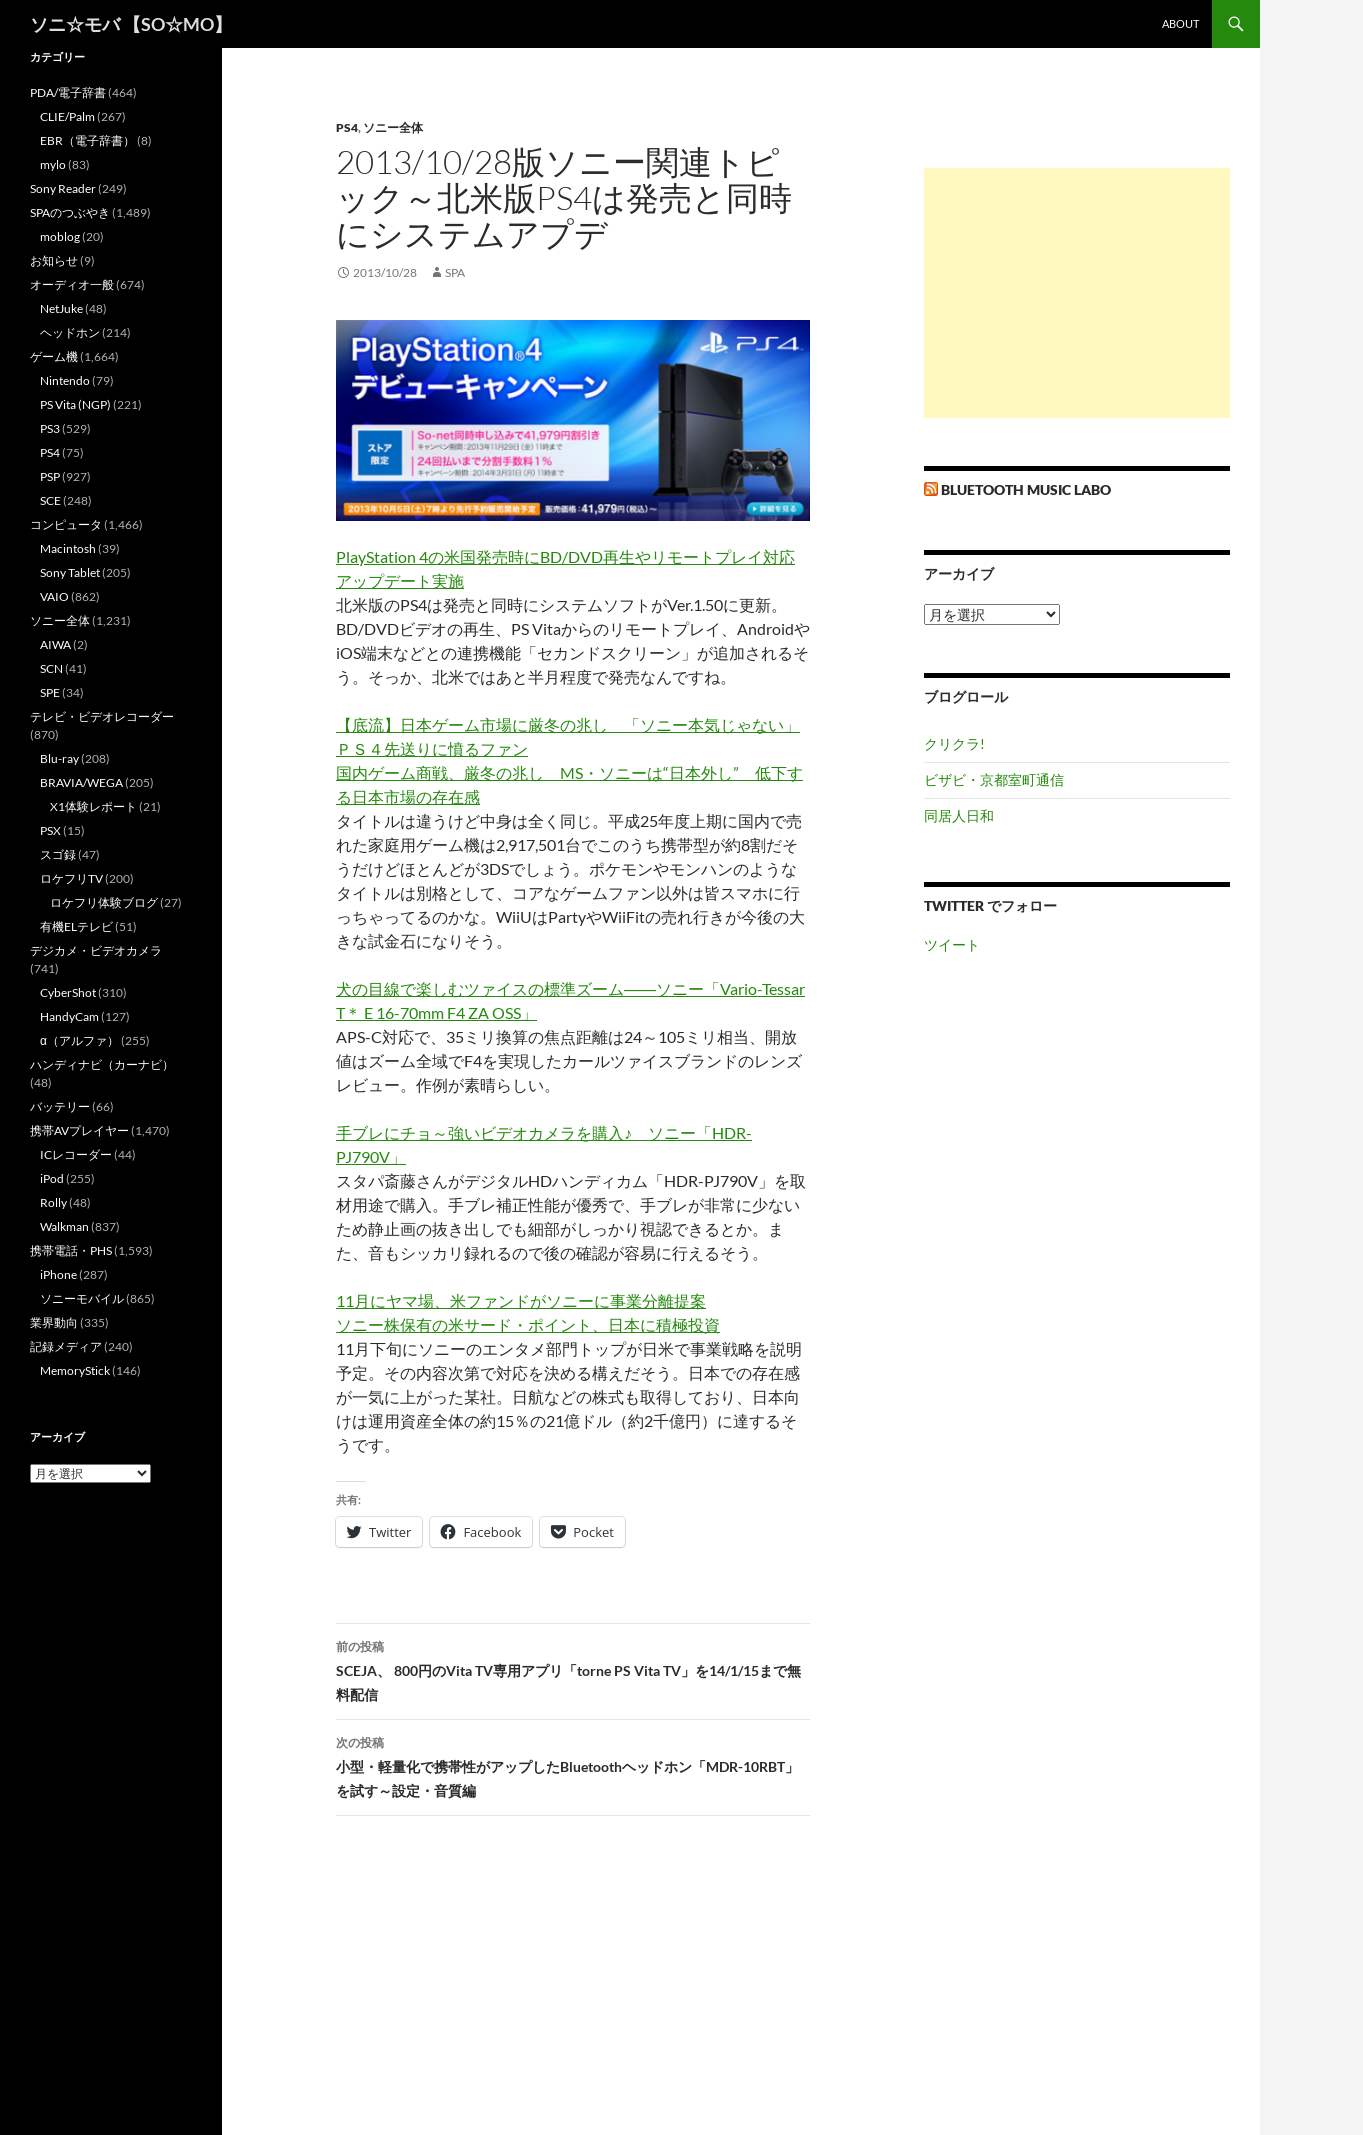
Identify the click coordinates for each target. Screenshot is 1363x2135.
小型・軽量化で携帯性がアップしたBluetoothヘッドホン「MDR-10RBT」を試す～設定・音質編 (573, 1765)
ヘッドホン (70, 332)
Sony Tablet (70, 572)
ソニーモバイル (82, 1298)
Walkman (64, 1226)
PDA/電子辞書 (68, 92)
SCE (50, 500)
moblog (60, 236)
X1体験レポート (93, 806)
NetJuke (61, 308)
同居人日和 (959, 815)
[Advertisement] (1077, 293)
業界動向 (54, 1322)
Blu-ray (59, 758)
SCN (51, 668)
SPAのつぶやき (70, 212)
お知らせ (54, 260)
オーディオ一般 (72, 284)
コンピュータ (66, 524)
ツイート (952, 944)
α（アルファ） (79, 1040)
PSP (50, 476)
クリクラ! (954, 743)
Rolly (53, 1202)
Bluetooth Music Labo (1026, 489)
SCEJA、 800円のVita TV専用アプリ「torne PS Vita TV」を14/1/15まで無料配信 (573, 1669)
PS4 (347, 127)
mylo (53, 164)
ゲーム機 (54, 356)
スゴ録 (58, 854)
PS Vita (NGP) (75, 404)
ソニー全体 (393, 127)
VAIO (54, 596)
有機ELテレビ (76, 926)
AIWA (55, 644)
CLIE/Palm (67, 116)
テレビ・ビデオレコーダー (102, 716)
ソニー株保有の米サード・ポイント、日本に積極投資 (528, 1324)
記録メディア (66, 1346)
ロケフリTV (71, 878)
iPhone (58, 1274)
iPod (52, 1178)
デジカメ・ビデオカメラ (96, 950)
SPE (50, 692)
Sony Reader (63, 188)
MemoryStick (75, 1370)
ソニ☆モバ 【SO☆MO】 (131, 24)
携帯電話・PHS (71, 1250)
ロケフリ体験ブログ (104, 902)
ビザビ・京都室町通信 (994, 779)
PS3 (50, 428)
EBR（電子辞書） (87, 140)
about (1180, 23)
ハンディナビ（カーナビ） (102, 1064)
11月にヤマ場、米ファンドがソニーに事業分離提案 (521, 1300)
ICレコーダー (76, 1154)
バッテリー (60, 1106)
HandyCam (69, 1016)
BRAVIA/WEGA (81, 782)
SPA (455, 272)
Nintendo (65, 380)
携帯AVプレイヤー (79, 1130)
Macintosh (68, 548)
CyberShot (68, 992)
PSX (50, 830)
